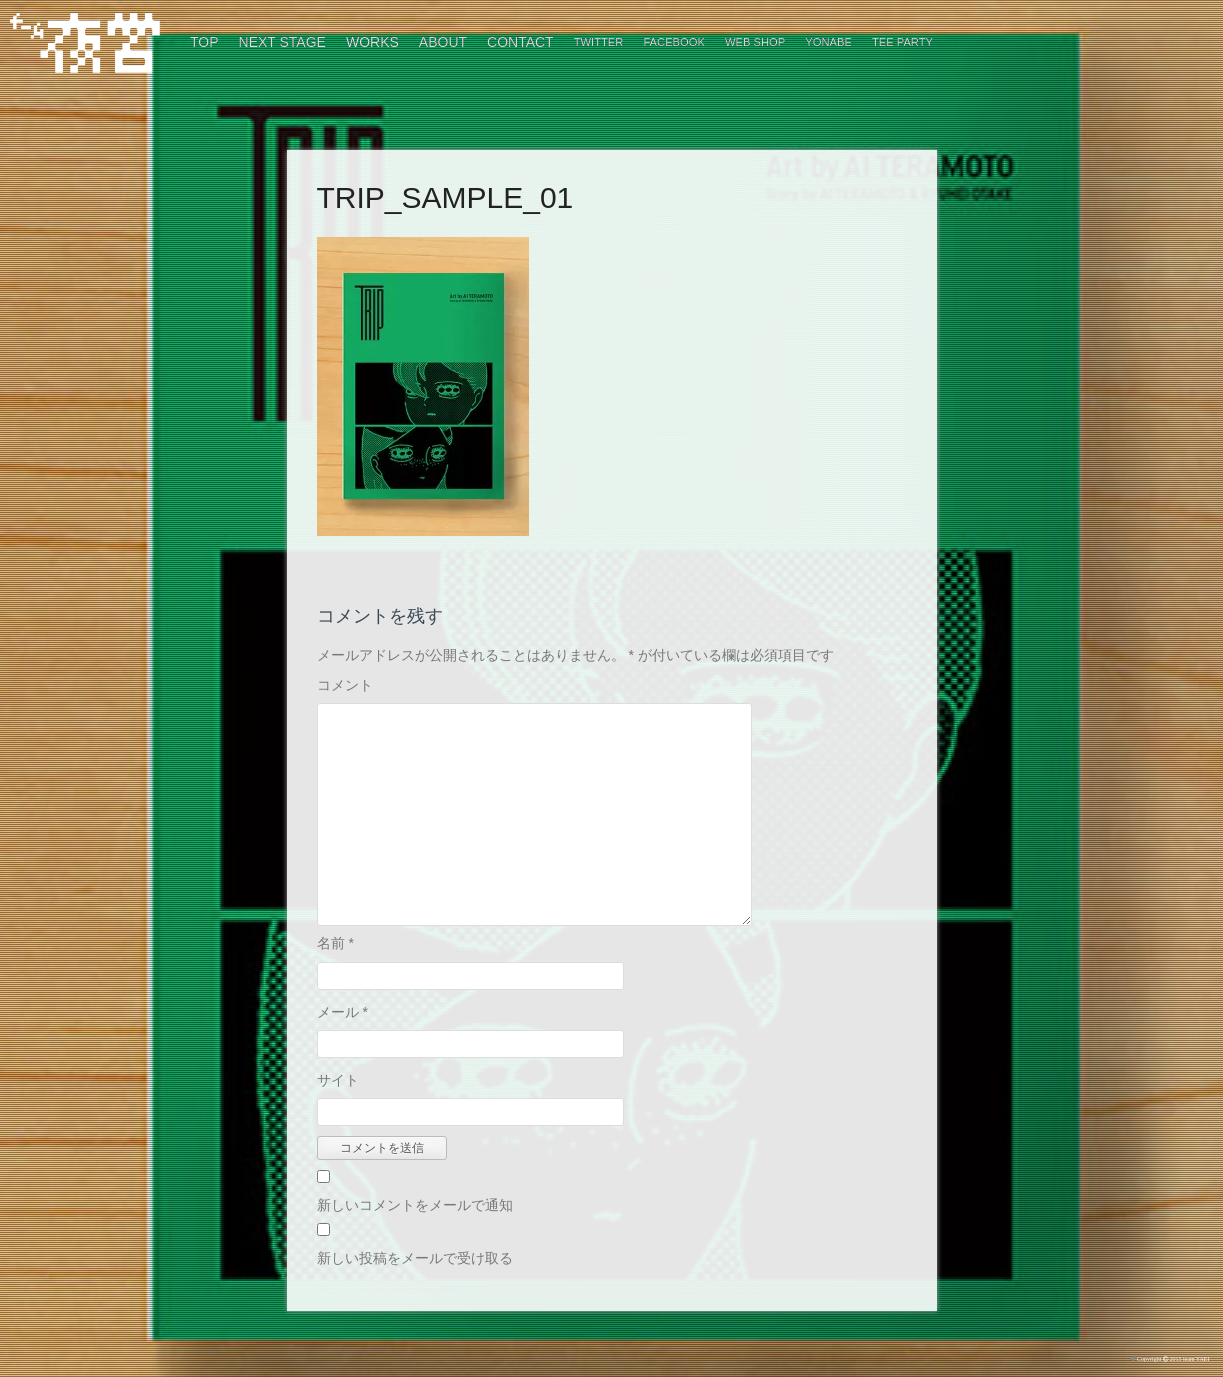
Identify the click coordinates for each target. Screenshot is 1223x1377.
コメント (345, 685)
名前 (335, 943)
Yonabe (828, 42)
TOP (204, 42)
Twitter (599, 42)
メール (342, 1012)
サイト (338, 1080)
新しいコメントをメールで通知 (415, 1205)
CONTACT (520, 42)
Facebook (674, 42)
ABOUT (443, 42)
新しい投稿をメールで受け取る (415, 1258)
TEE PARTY (902, 42)
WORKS (372, 42)
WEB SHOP (755, 42)
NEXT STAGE (282, 42)
